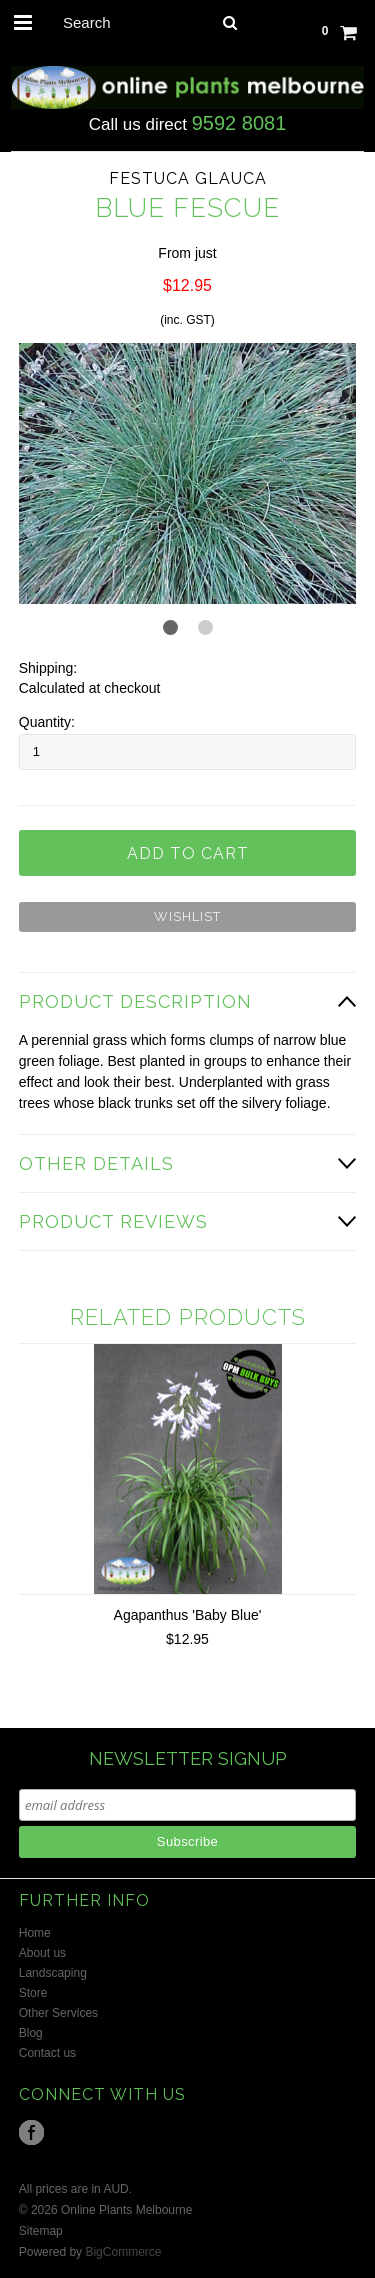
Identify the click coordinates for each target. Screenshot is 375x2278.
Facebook (31, 2132)
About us (42, 1953)
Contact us (47, 2053)
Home (35, 1933)
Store (33, 1993)
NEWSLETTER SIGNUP (188, 1758)
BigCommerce (123, 2252)
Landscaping (53, 1973)
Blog (31, 2033)
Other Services (58, 2013)
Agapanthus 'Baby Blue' (188, 1615)
